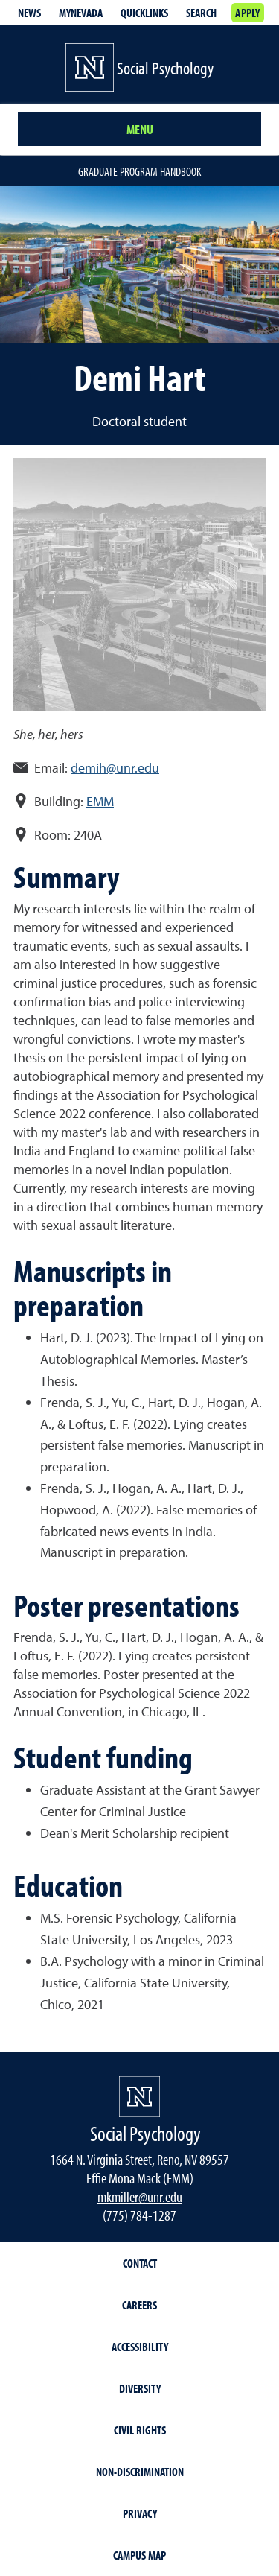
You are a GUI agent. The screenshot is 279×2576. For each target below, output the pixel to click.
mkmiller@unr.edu (139, 2196)
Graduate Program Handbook (139, 171)
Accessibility (140, 2346)
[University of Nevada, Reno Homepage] (139, 2096)
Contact (140, 2263)
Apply (247, 12)
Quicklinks (144, 12)
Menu (139, 129)
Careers (139, 2304)
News (29, 12)
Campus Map (139, 2555)
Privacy (140, 2513)
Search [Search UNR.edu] (201, 12)
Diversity (140, 2388)
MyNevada (81, 12)
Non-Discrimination (140, 2471)
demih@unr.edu (115, 767)
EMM (100, 801)
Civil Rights (140, 2430)
